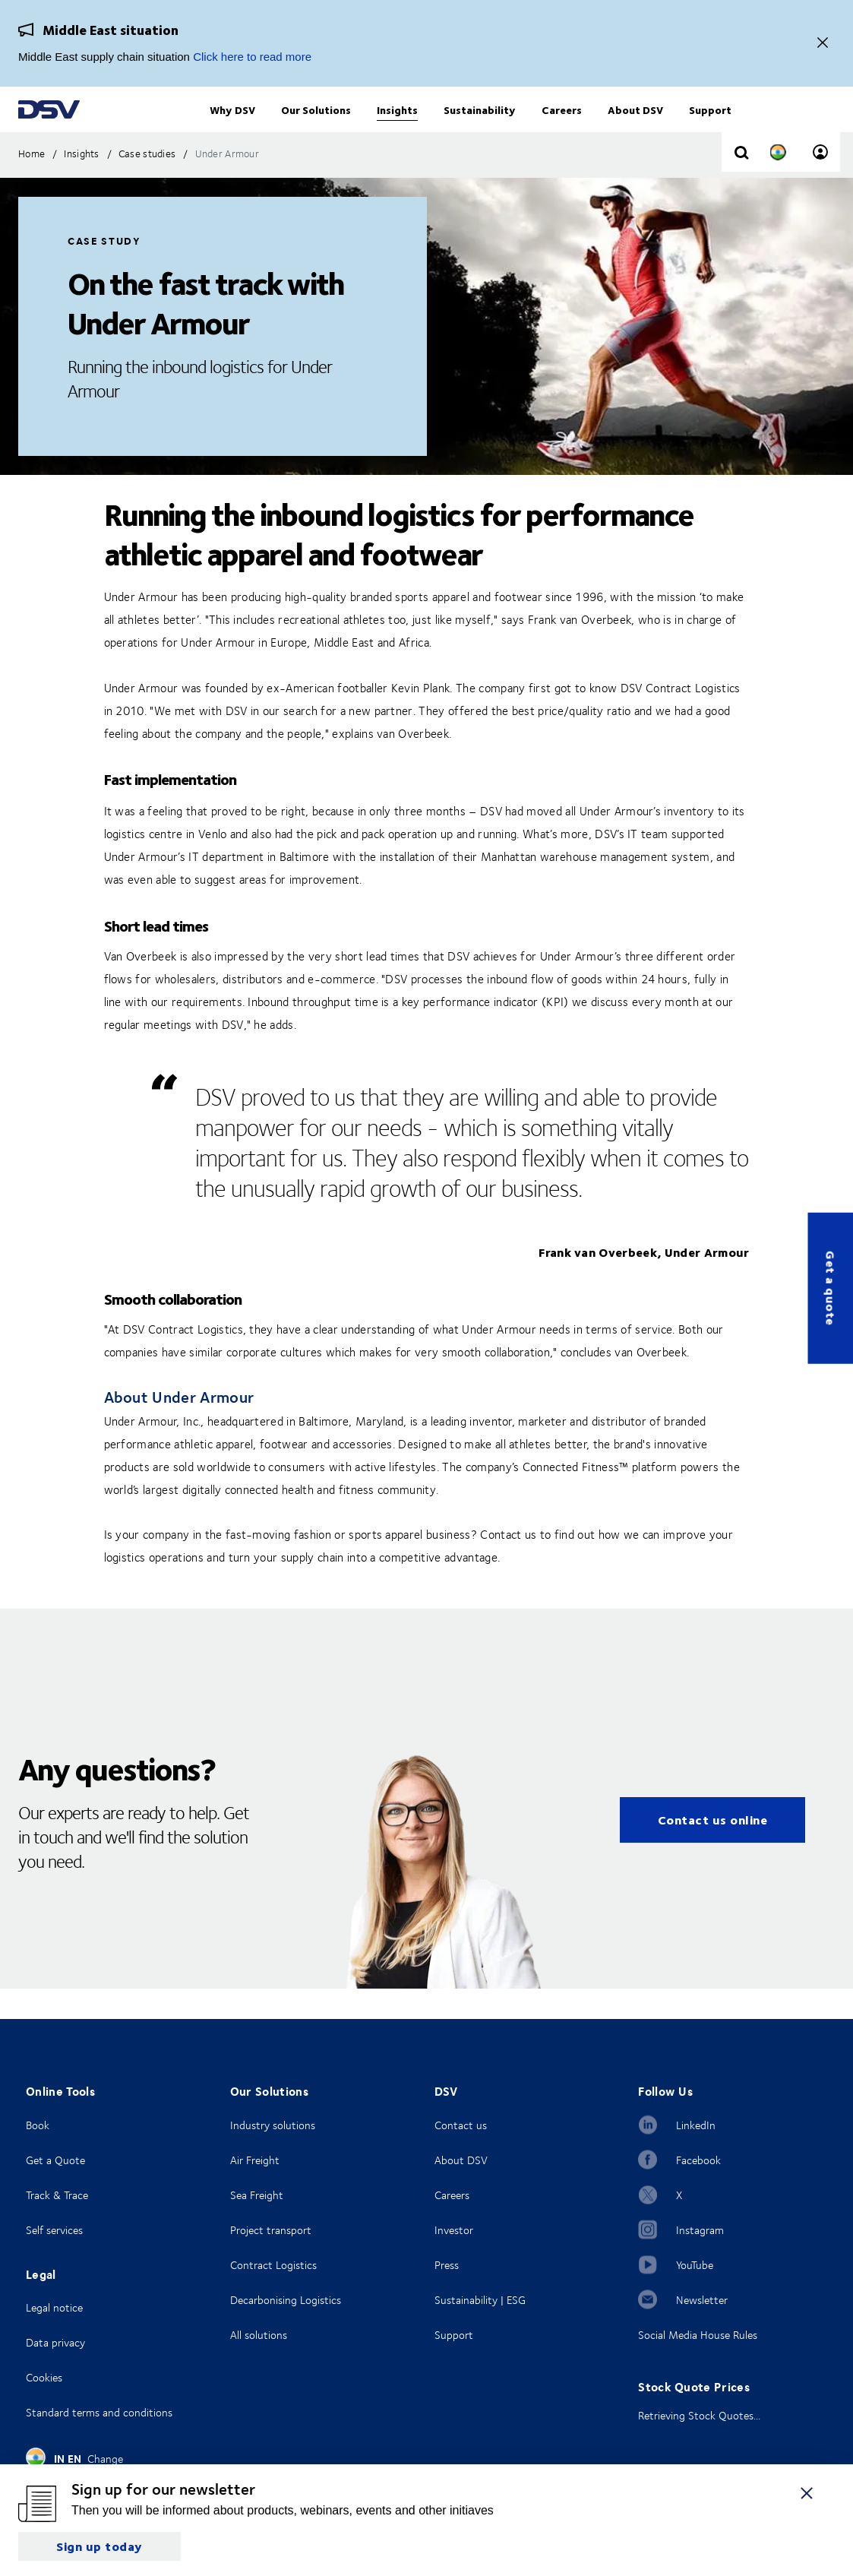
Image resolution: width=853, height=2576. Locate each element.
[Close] (822, 43)
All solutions (258, 2335)
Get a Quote (55, 2160)
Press (446, 2265)
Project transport (270, 2230)
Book (37, 2125)
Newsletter (702, 2300)
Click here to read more (252, 56)
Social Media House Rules (697, 2335)
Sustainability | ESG (480, 2300)
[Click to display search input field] (741, 184)
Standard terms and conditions (99, 2412)
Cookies (44, 2377)
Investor (453, 2230)
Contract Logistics (273, 2265)
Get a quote (830, 1288)
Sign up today (99, 2545)
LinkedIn (696, 2125)
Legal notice (54, 2307)
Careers (451, 2195)
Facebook (698, 2160)
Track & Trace (57, 2195)
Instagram (700, 2230)
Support (453, 2335)
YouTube (694, 2265)
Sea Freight (256, 2195)
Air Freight (255, 2160)
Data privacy (55, 2342)
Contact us (460, 2125)
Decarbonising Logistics (285, 2300)
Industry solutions (272, 2125)
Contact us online (713, 1849)
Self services (54, 2230)
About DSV (461, 2160)
